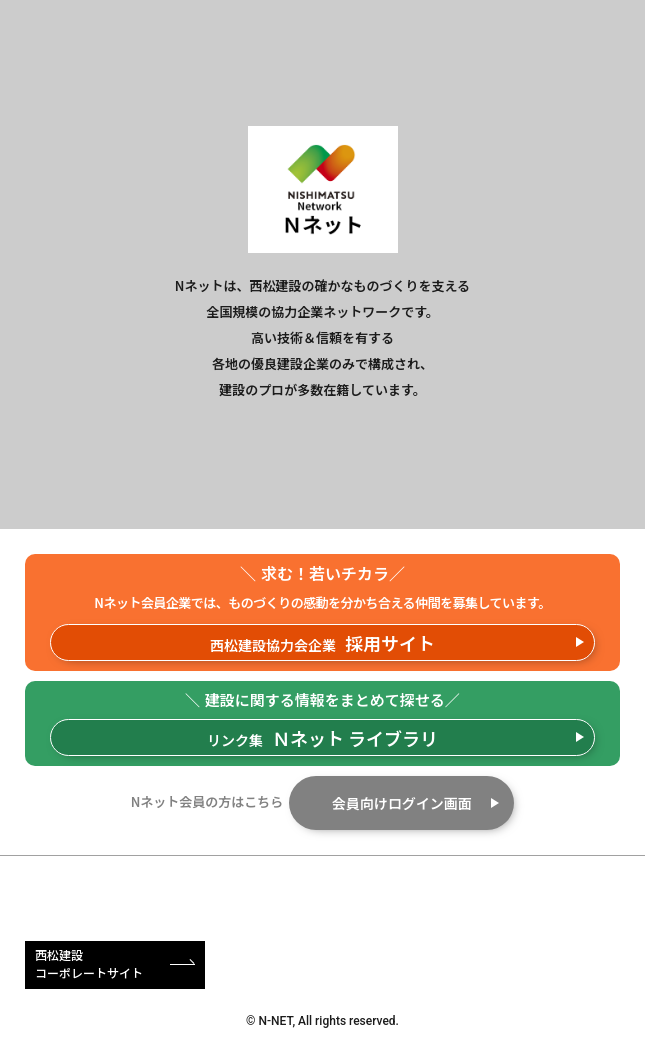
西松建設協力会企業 (322, 643)
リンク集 (322, 738)
